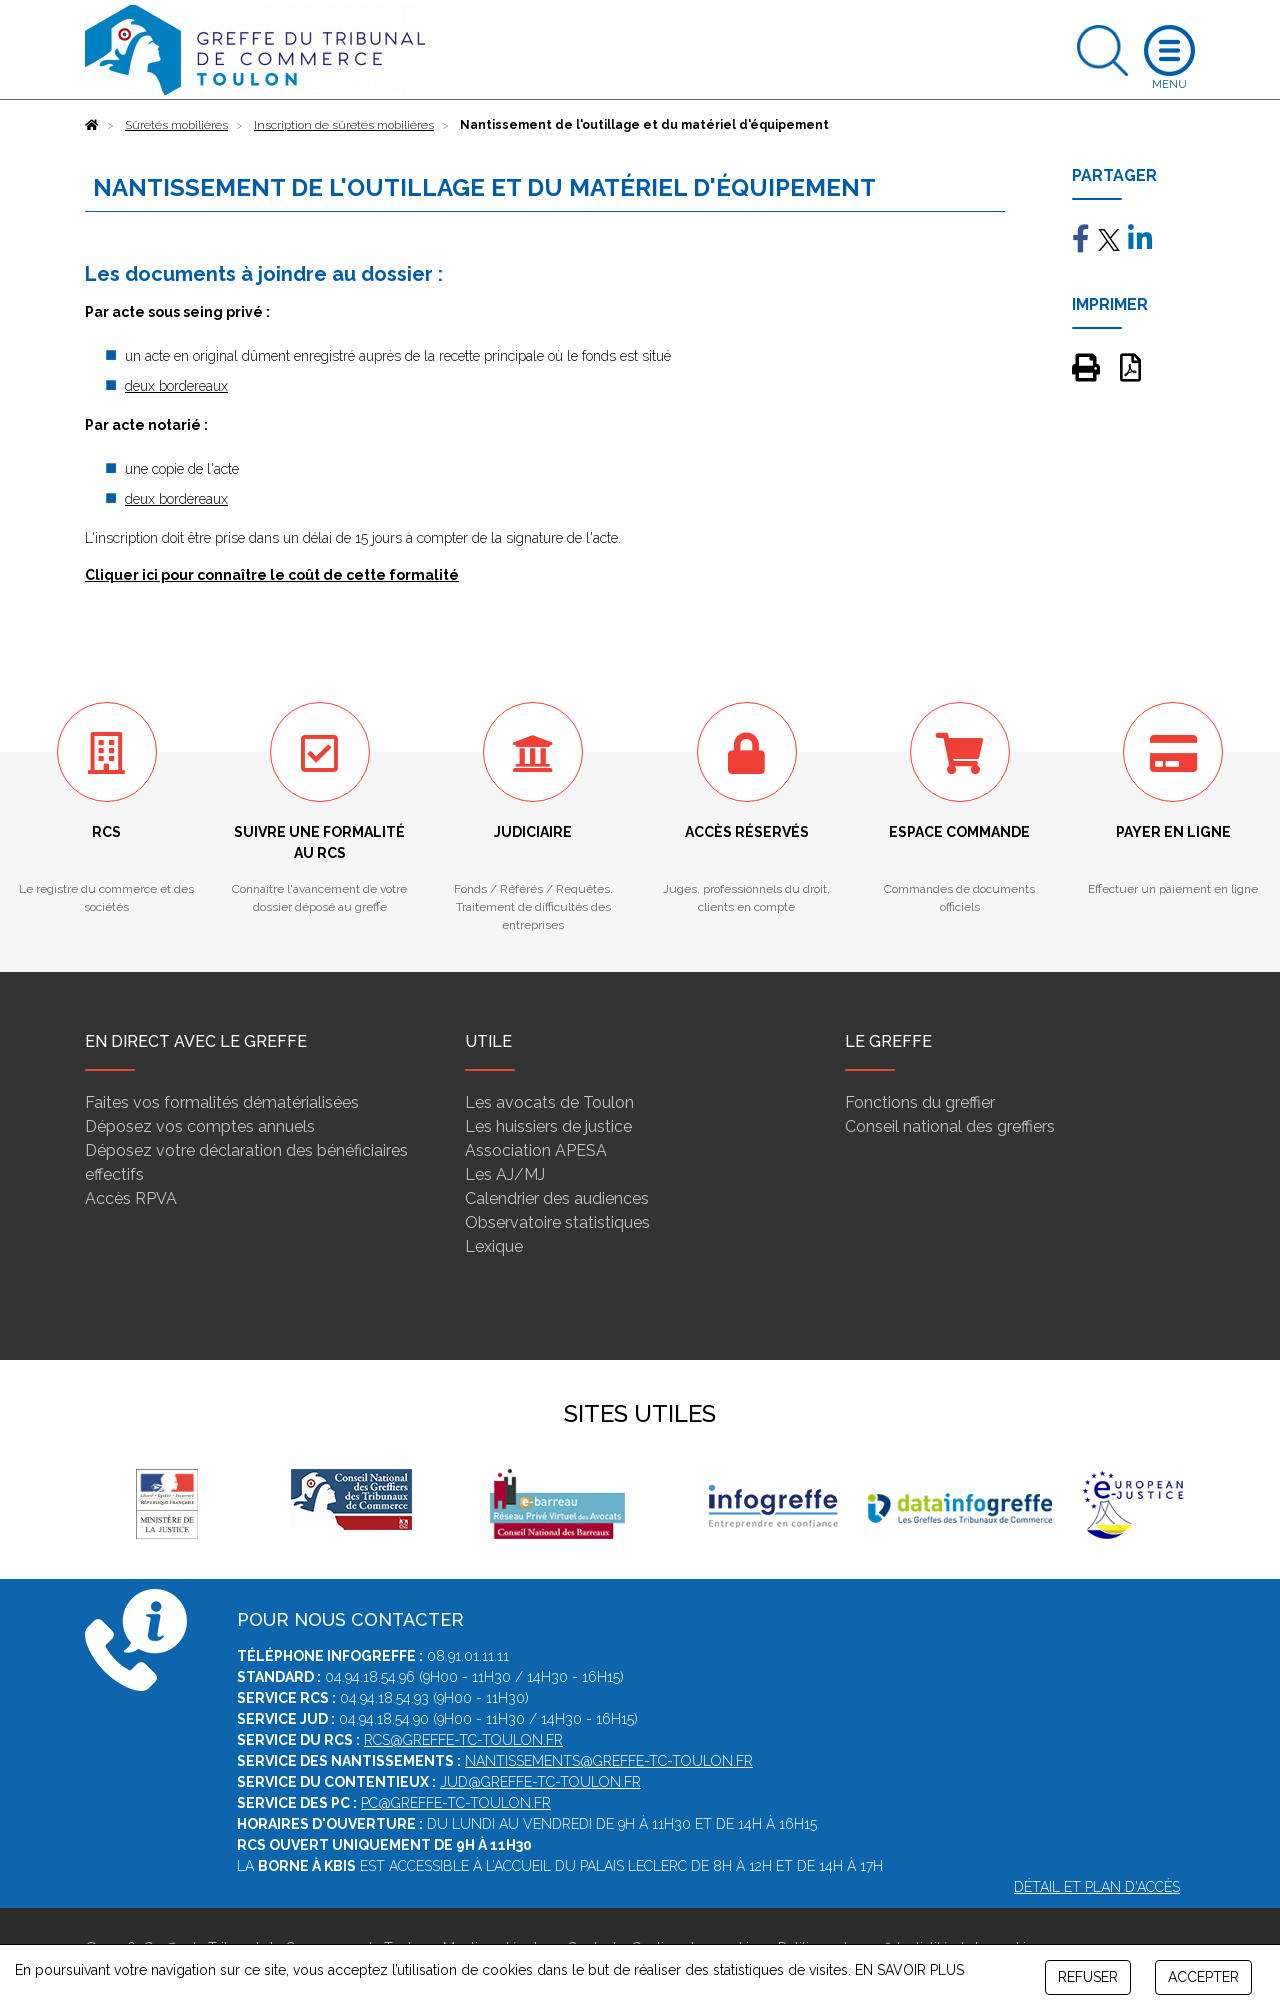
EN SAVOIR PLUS (909, 1970)
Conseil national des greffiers (950, 1126)
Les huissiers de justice (548, 1126)
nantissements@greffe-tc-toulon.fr (609, 1761)
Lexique (494, 1246)
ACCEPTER (1203, 1977)
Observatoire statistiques (557, 1222)
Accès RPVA (131, 1198)
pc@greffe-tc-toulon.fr (456, 1803)
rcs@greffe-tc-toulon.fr (463, 1740)
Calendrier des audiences (557, 1198)
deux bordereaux (176, 386)
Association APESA (536, 1150)
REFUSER (1088, 1977)
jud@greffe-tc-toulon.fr (540, 1782)
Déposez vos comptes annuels (200, 1126)
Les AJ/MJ (505, 1174)
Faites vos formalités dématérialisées (222, 1102)
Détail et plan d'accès (1097, 1887)
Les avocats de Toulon (549, 1102)
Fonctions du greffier (920, 1102)
